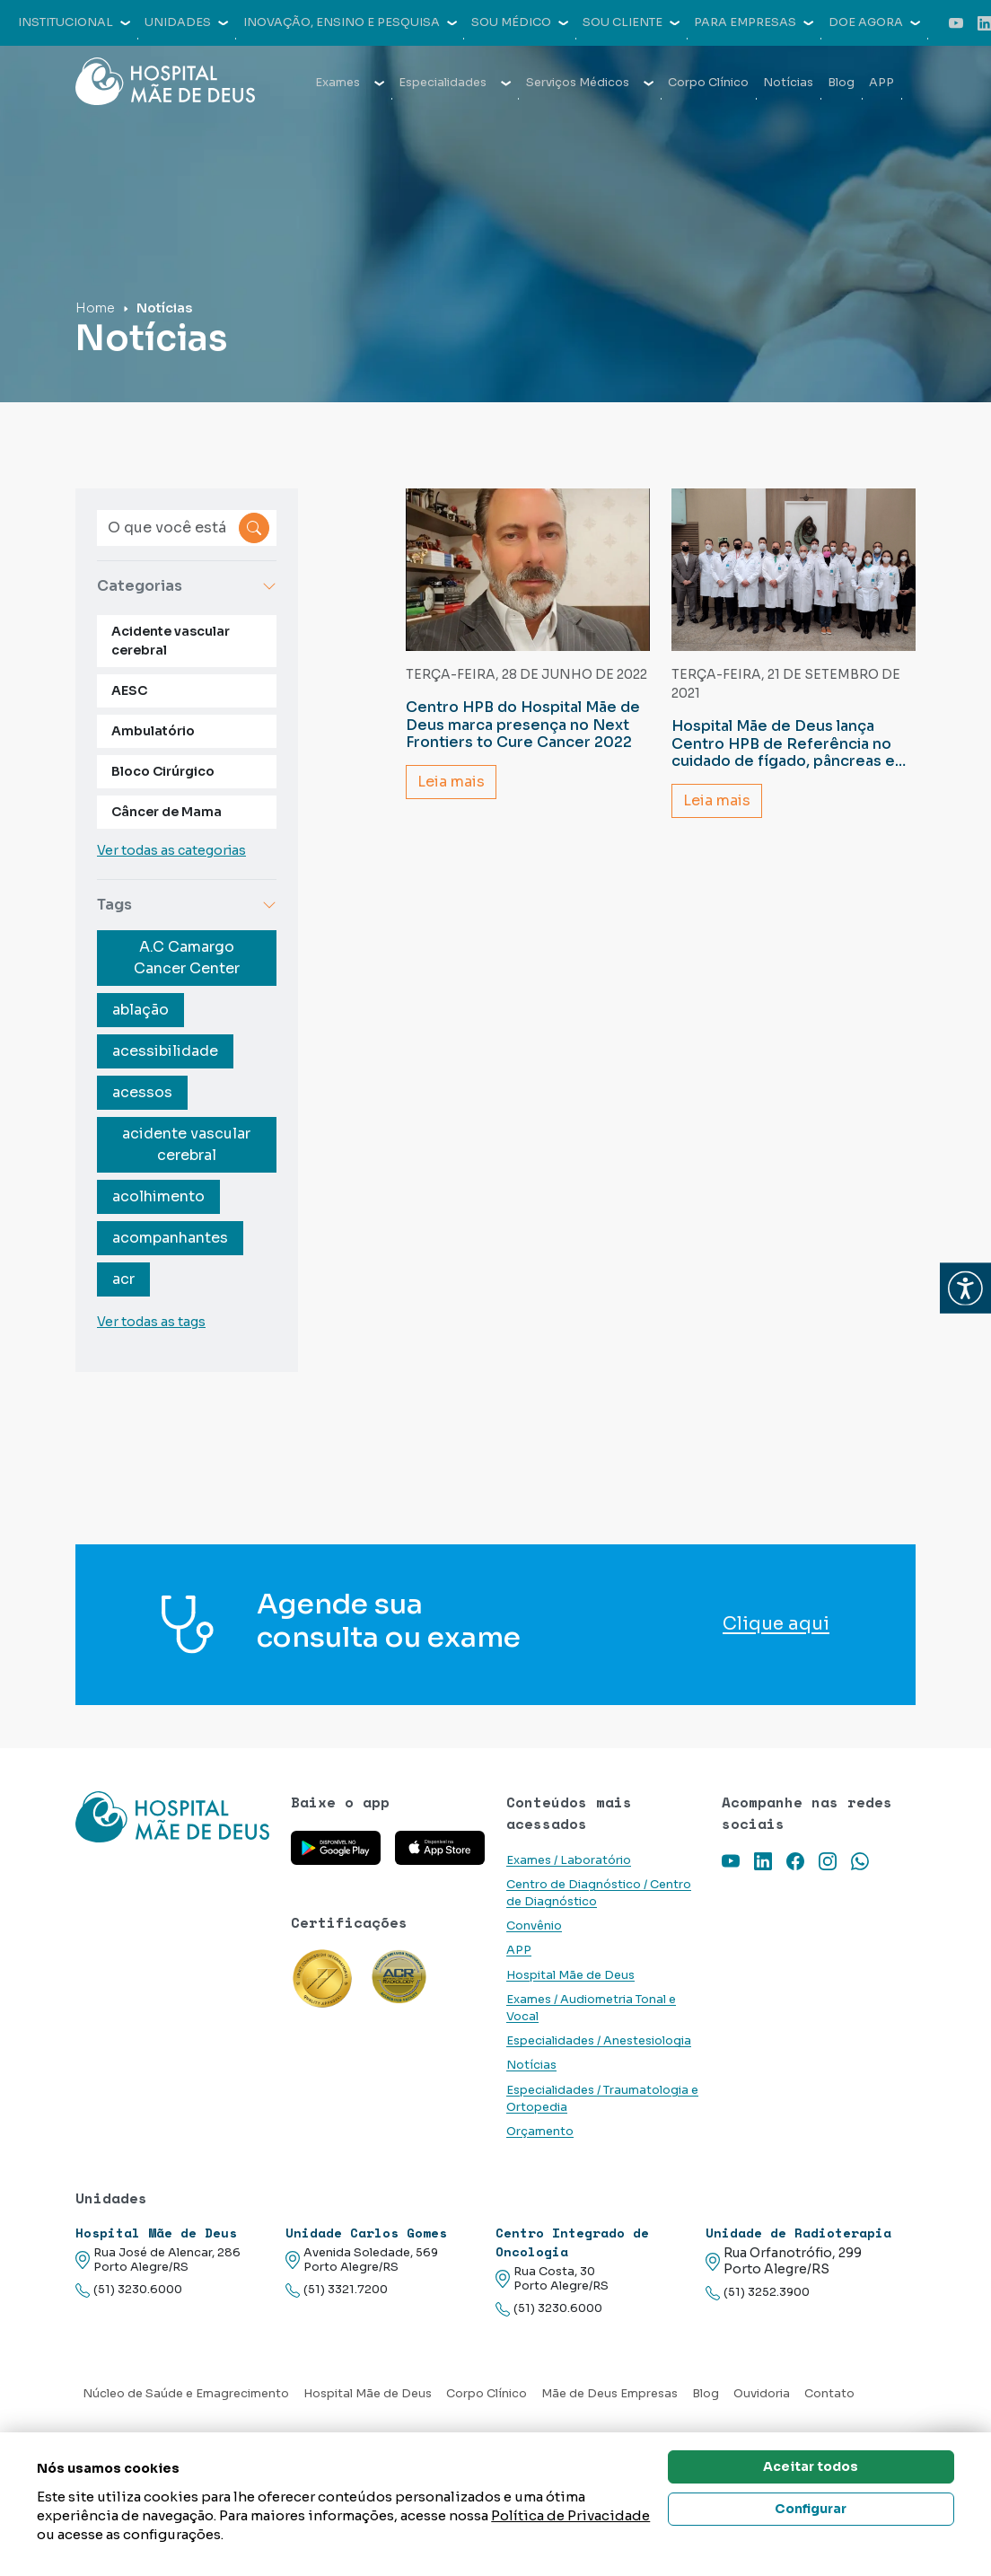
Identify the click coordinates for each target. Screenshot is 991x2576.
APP (881, 82)
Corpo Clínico (708, 82)
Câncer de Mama (166, 812)
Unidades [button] (186, 22)
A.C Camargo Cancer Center (187, 957)
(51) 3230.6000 (128, 2290)
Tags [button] (186, 904)
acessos (142, 1092)
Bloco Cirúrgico (163, 771)
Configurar (810, 2509)
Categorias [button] (186, 585)
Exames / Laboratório (568, 1860)
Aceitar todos (810, 2466)
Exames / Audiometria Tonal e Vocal (591, 2008)
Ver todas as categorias (171, 850)
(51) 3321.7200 (336, 2290)
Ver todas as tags (151, 1322)
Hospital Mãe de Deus (570, 1975)
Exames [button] (349, 82)
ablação (140, 1009)
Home (95, 308)
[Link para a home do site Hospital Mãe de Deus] (172, 1816)
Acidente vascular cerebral (170, 640)
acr (123, 1279)
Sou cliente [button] (631, 22)
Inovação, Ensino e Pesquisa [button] (350, 22)
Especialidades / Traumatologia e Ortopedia (602, 2098)
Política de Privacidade (570, 2515)
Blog (841, 82)
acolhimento (158, 1196)
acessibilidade (165, 1051)
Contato (829, 2394)
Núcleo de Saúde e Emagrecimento (186, 2394)
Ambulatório (153, 731)
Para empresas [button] (753, 22)
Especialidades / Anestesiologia (598, 2041)
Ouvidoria (761, 2394)
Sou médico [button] (519, 22)
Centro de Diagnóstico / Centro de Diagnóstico (598, 1893)
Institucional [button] (74, 22)
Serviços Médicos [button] (589, 82)
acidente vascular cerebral (186, 1144)
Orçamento (540, 2131)
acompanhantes (170, 1237)
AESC (129, 690)
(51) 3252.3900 (758, 2292)
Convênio (534, 1926)
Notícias (788, 82)
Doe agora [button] (874, 22)
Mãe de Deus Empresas (609, 2394)
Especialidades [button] (455, 82)
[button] (965, 1288)
